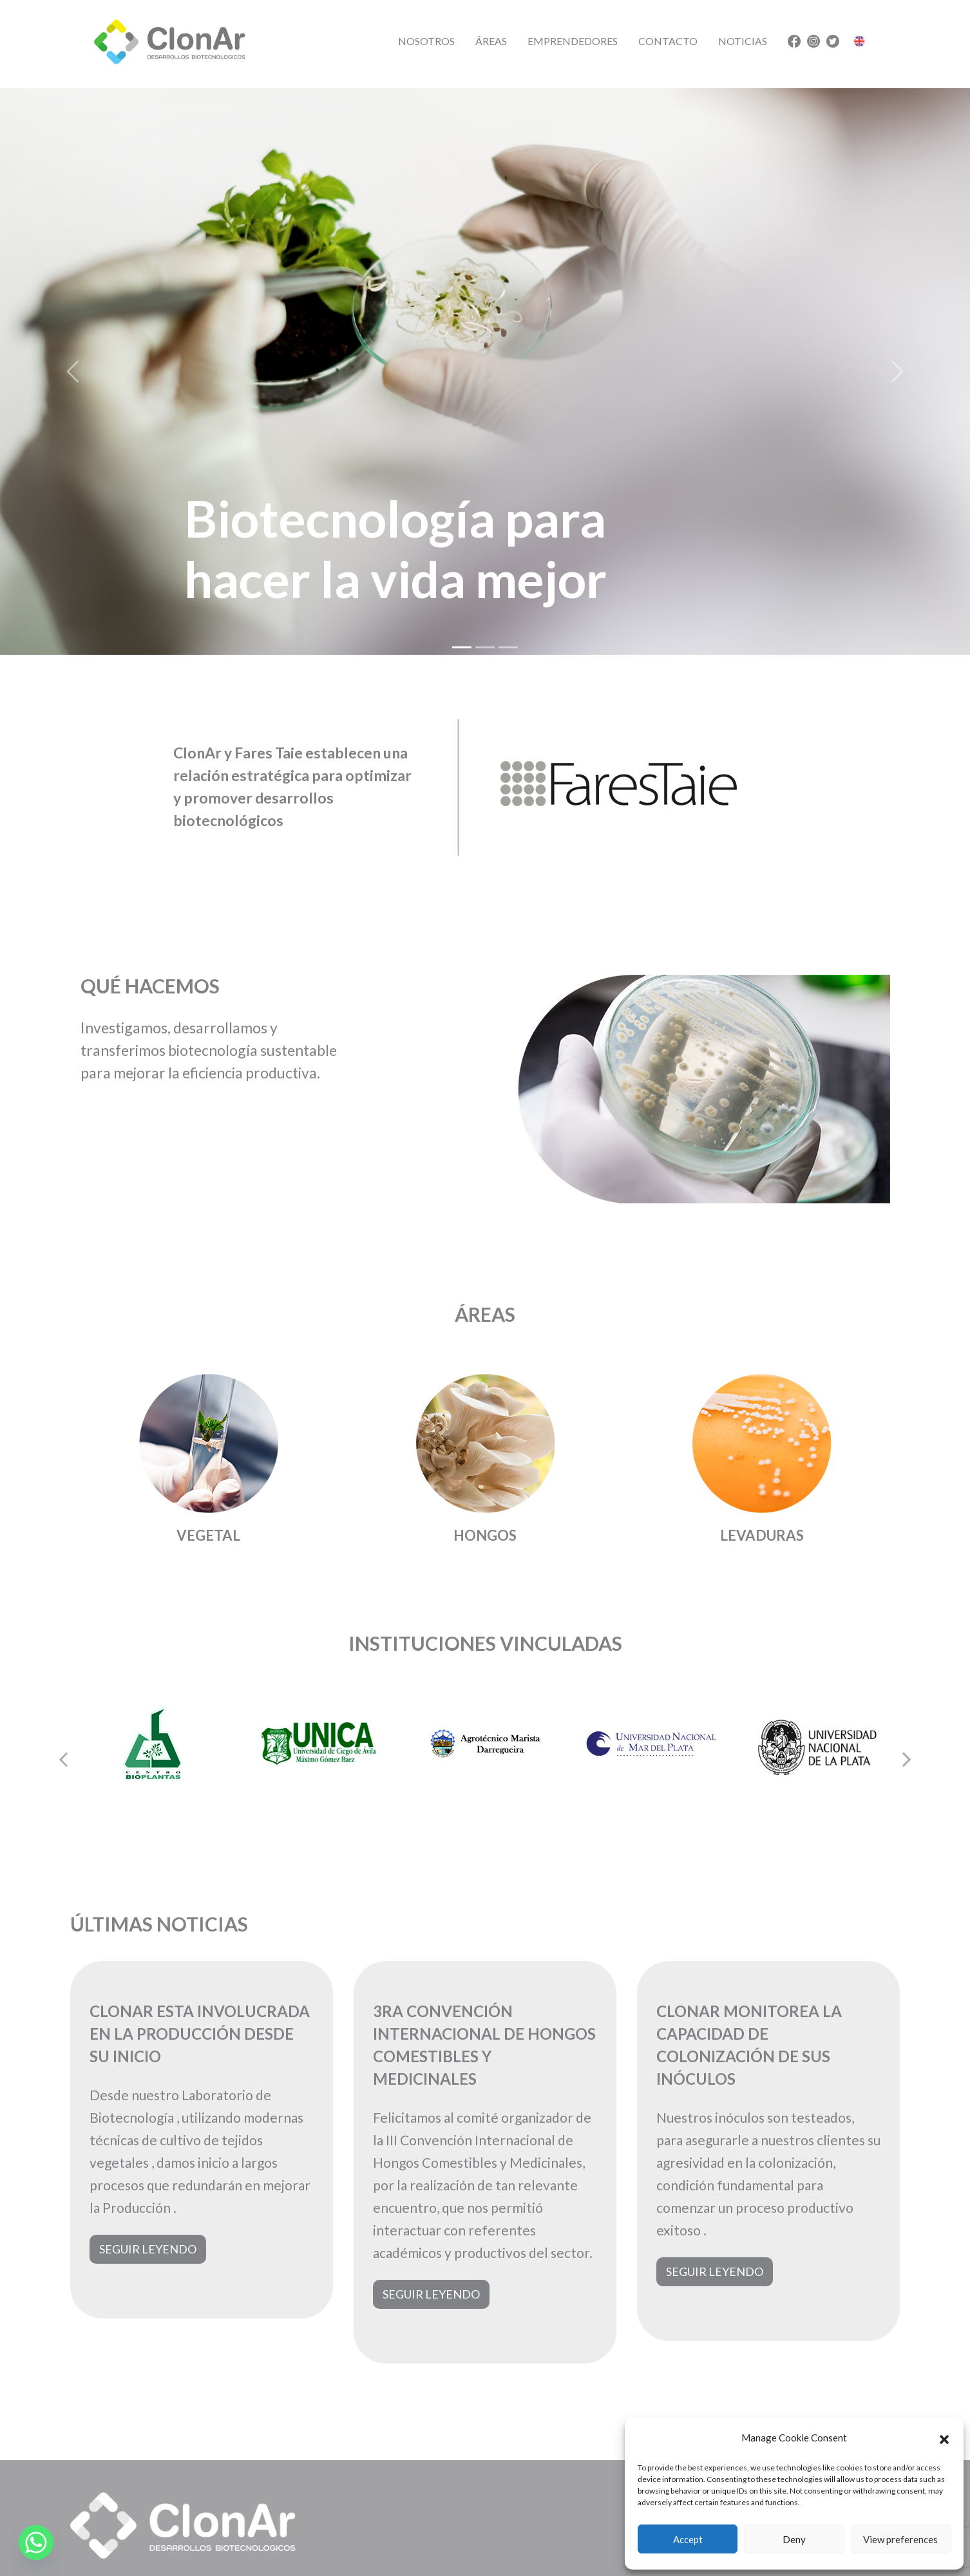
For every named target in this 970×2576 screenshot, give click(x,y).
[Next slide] (905, 1759)
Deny (794, 2539)
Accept (688, 2539)
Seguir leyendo (147, 2249)
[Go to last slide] (64, 1759)
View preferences (900, 2539)
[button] (944, 2438)
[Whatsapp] (36, 2542)
